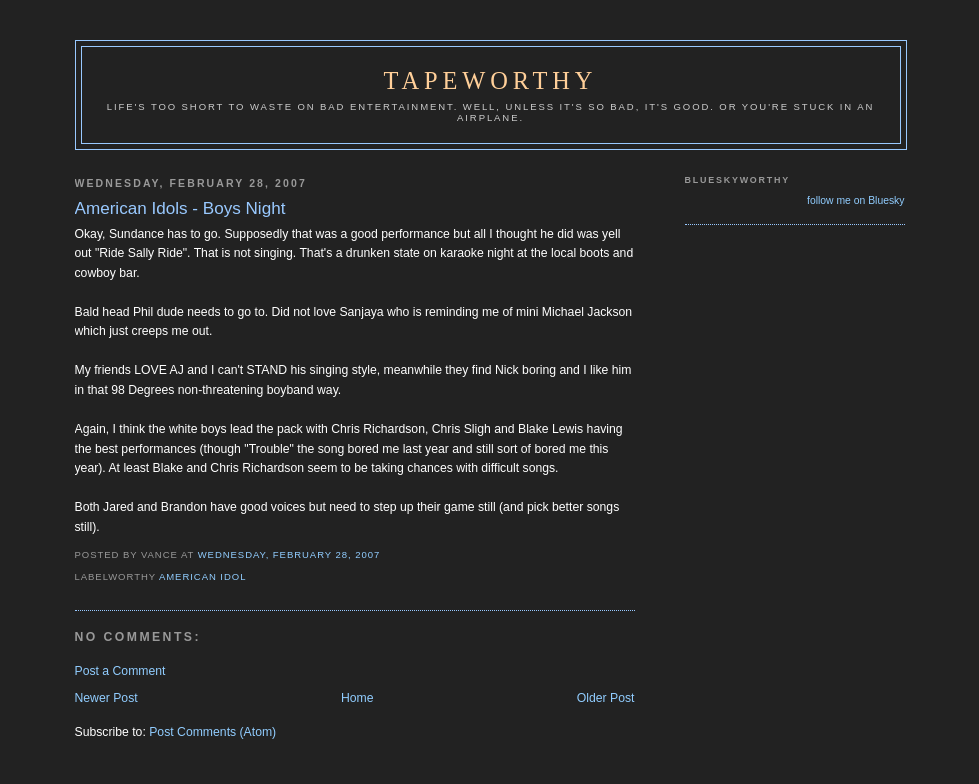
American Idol (202, 576)
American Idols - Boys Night (180, 208)
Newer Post (106, 698)
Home (357, 698)
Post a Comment (120, 671)
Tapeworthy (491, 80)
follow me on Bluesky (855, 200)
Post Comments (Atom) (212, 732)
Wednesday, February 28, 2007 (289, 554)
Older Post (606, 698)
